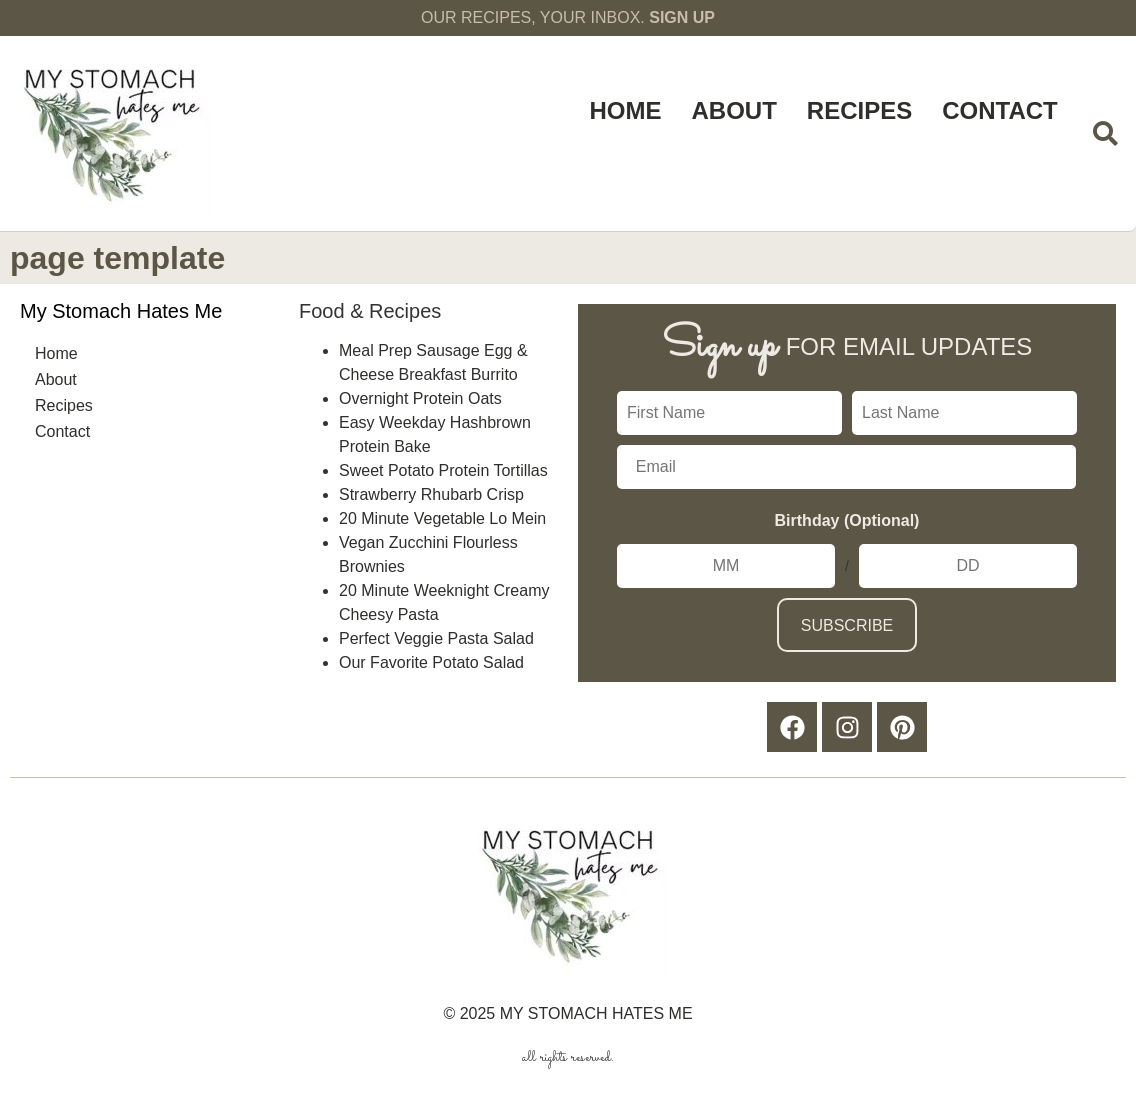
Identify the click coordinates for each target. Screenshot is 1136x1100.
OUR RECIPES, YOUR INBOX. (568, 17)
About (734, 110)
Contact (1000, 110)
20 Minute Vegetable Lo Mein (442, 518)
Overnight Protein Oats (420, 398)
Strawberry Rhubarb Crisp (431, 494)
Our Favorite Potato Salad (431, 662)
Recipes (859, 110)
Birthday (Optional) (847, 521)
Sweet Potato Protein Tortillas (443, 470)
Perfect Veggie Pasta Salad (436, 638)
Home (626, 110)
